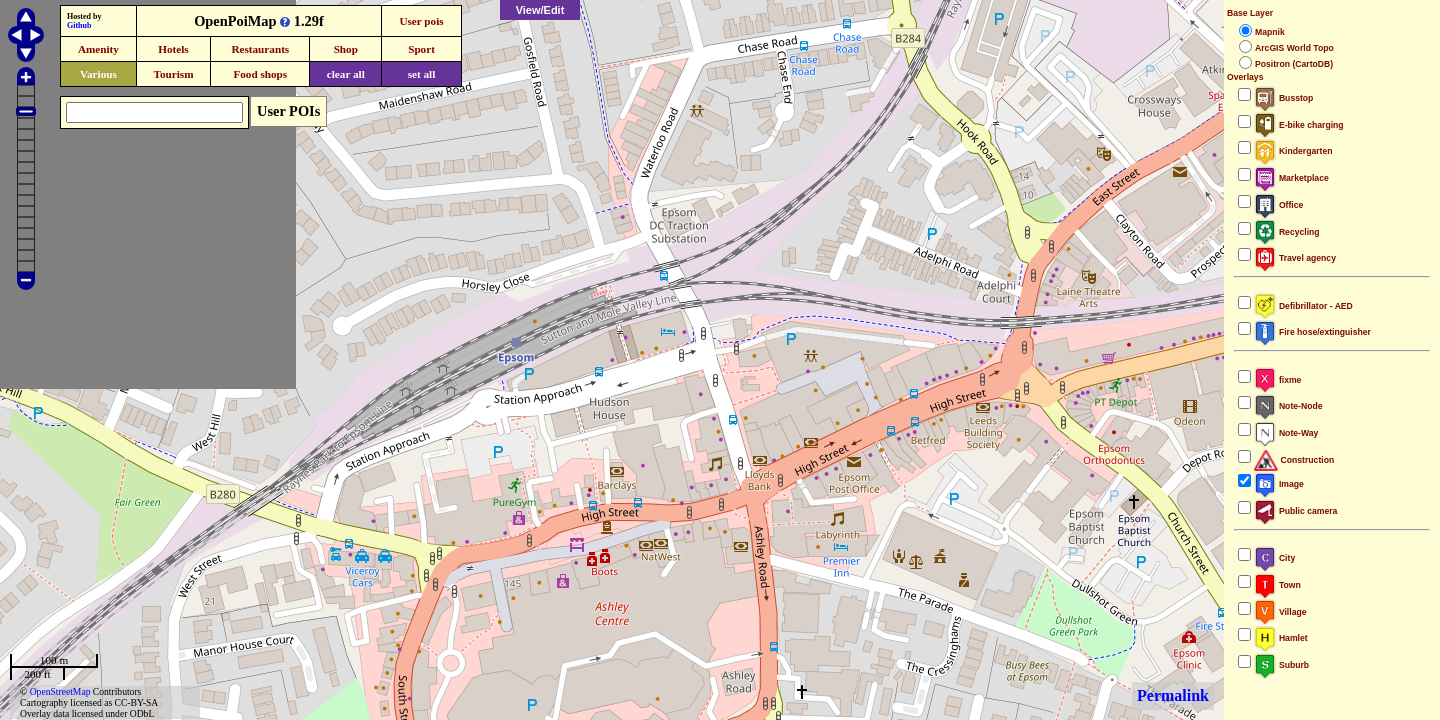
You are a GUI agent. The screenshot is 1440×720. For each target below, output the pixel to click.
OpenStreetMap (60, 691)
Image (1279, 484)
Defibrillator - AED (1303, 306)
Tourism (173, 74)
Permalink (1173, 695)
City (1274, 558)
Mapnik (1270, 32)
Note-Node (1288, 406)
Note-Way (1286, 433)
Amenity (98, 49)
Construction (1294, 460)
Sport (421, 49)
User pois (421, 21)
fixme (1277, 380)
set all (422, 74)
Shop (346, 49)
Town (1277, 585)
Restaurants (260, 49)
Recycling (1287, 232)
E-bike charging (1299, 125)
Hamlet (1281, 638)
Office (1278, 205)
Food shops (260, 74)
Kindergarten (1293, 151)
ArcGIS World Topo (1294, 48)
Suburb (1281, 665)
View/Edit (540, 10)
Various (98, 74)
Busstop (1283, 98)
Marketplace (1291, 178)
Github (79, 25)
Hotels (173, 49)
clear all (346, 74)
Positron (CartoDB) (1294, 64)
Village (1280, 612)
